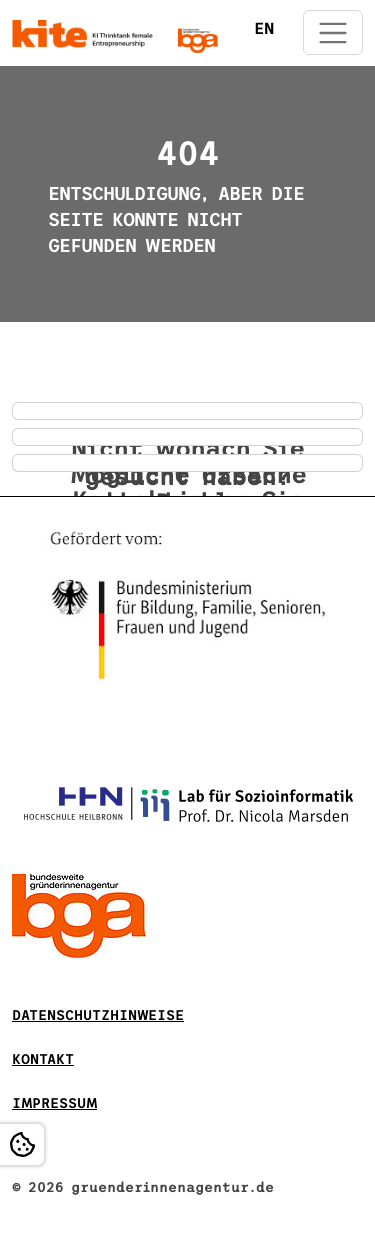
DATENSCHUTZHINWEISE (98, 1015)
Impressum (54, 1103)
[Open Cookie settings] (22, 1144)
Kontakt (43, 1059)
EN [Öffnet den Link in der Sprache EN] (264, 28)
